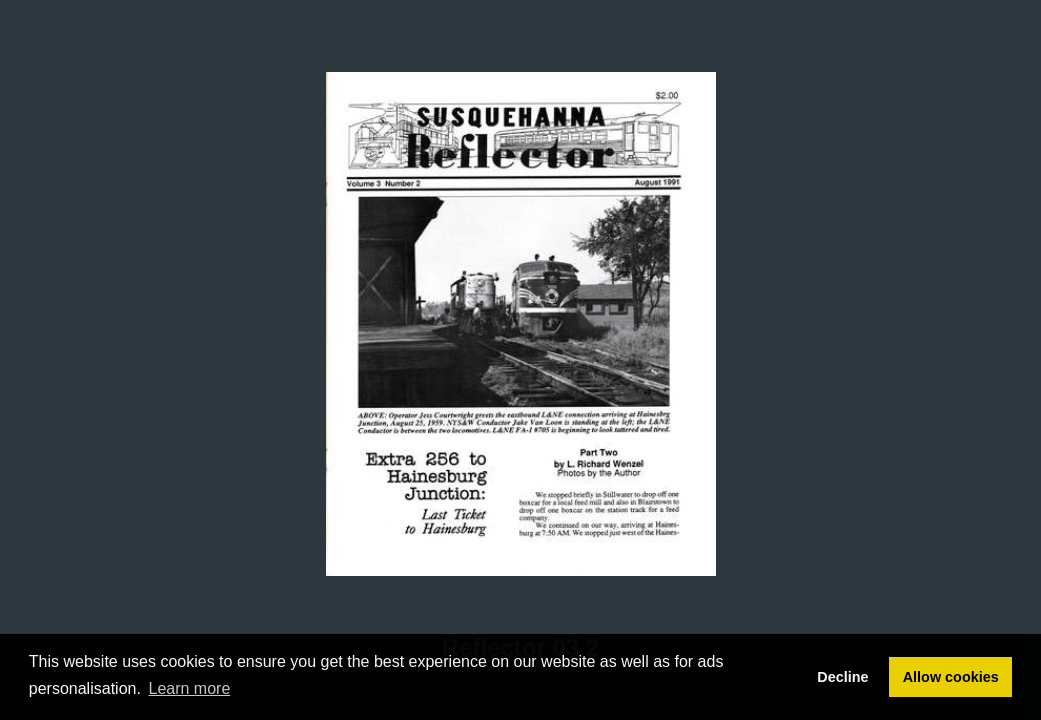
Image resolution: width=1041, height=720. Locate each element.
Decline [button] (842, 677)
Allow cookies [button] (951, 677)
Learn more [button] (190, 688)
